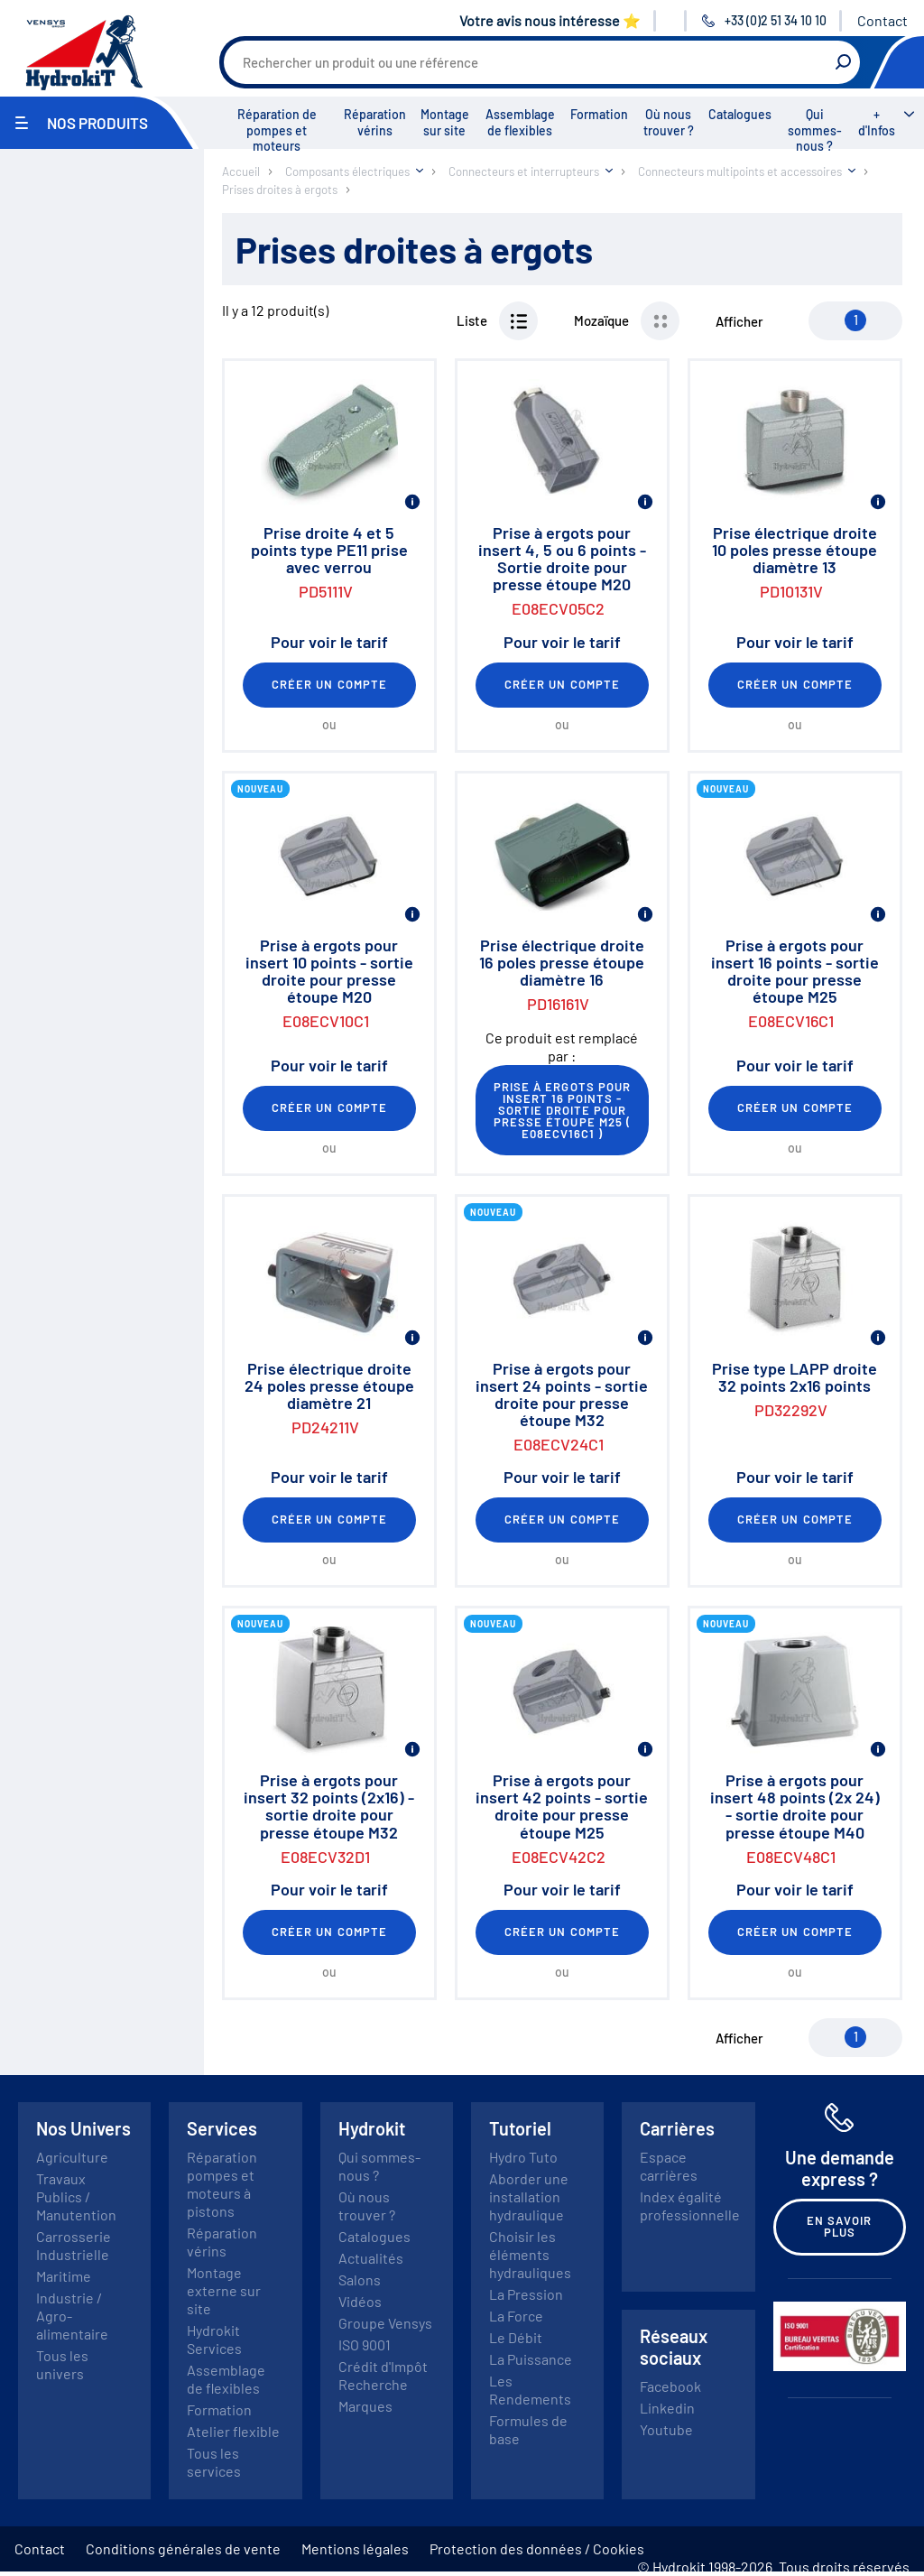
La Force (516, 2315)
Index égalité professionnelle (690, 2205)
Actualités (370, 2257)
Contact (882, 20)
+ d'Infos (876, 122)
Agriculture (72, 2156)
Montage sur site (444, 122)
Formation (599, 114)
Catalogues (740, 114)
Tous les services (214, 2461)
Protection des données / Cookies (537, 2548)
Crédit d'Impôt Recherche (383, 2375)
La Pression (526, 2294)
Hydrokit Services (214, 2339)
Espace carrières (669, 2165)
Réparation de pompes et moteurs (277, 130)
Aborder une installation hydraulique (528, 2196)
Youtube (666, 2429)
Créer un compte (329, 684)
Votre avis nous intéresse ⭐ (550, 20)
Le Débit (515, 2337)
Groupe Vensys (385, 2322)
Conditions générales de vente (183, 2548)
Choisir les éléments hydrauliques (530, 2254)
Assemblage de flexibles (520, 122)
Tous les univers (62, 2364)
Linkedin (667, 2407)
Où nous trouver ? (668, 122)
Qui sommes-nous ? (815, 130)
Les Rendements (530, 2389)
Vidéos (360, 2301)
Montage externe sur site (224, 2290)
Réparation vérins (375, 122)
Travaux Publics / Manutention (76, 2196)
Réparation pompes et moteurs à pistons (222, 2183)
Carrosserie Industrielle (73, 2245)
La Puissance (530, 2359)
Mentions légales (355, 2548)
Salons (359, 2279)
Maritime (63, 2275)
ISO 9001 (364, 2344)
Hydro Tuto (523, 2156)
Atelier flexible (233, 2431)
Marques (365, 2405)
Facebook (670, 2386)
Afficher (739, 321)
